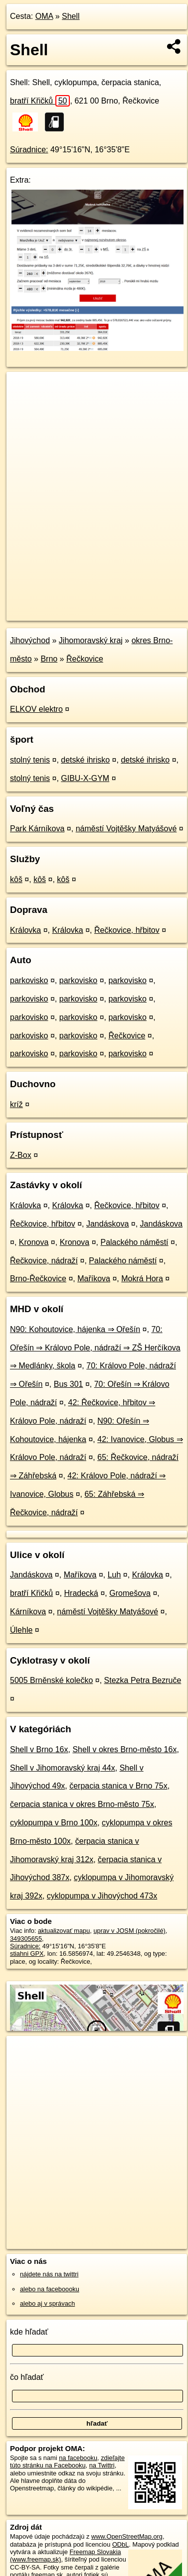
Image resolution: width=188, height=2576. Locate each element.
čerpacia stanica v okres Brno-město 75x (82, 1804)
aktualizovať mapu (64, 1930)
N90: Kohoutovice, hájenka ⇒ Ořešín (75, 1329)
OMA (44, 16)
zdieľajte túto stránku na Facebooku (67, 2461)
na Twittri (102, 2465)
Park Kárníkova (37, 828)
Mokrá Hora (142, 1278)
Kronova (34, 1242)
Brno (48, 659)
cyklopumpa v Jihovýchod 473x (102, 1896)
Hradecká (81, 1593)
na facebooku (78, 2458)
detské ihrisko (85, 760)
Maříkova (93, 1278)
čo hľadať (27, 2377)
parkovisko (29, 980)
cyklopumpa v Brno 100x (53, 1822)
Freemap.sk (131, 605)
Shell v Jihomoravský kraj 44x (62, 1768)
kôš (16, 879)
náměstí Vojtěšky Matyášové (126, 828)
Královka (25, 930)
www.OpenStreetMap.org (127, 2536)
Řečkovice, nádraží (44, 1260)
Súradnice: (29, 149)
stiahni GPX (27, 1953)
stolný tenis (30, 760)
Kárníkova (28, 1611)
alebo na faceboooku (49, 2289)
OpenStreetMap (79, 605)
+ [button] (23, 388)
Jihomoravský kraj (91, 640)
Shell (71, 16)
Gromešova (130, 1593)
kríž (16, 1104)
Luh (114, 1574)
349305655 (26, 1938)
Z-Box (20, 1155)
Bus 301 (68, 1384)
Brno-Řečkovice (38, 1278)
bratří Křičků (40, 101)
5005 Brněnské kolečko (51, 1680)
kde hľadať (29, 2332)
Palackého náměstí (134, 1242)
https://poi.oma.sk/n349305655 (49, 613)
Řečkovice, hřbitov (127, 930)
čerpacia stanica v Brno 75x (118, 1786)
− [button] (23, 404)
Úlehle (21, 1630)
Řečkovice (84, 659)
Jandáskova (107, 1224)
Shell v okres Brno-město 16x (124, 1749)
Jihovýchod (30, 640)
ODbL (120, 2544)
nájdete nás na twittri (49, 2274)
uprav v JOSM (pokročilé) (129, 1930)
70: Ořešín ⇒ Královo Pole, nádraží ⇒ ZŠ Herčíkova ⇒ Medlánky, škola (95, 1347)
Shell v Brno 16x (39, 1749)
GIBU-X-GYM (85, 778)
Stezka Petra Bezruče (143, 1680)
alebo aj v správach (47, 2303)
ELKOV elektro (36, 709)
